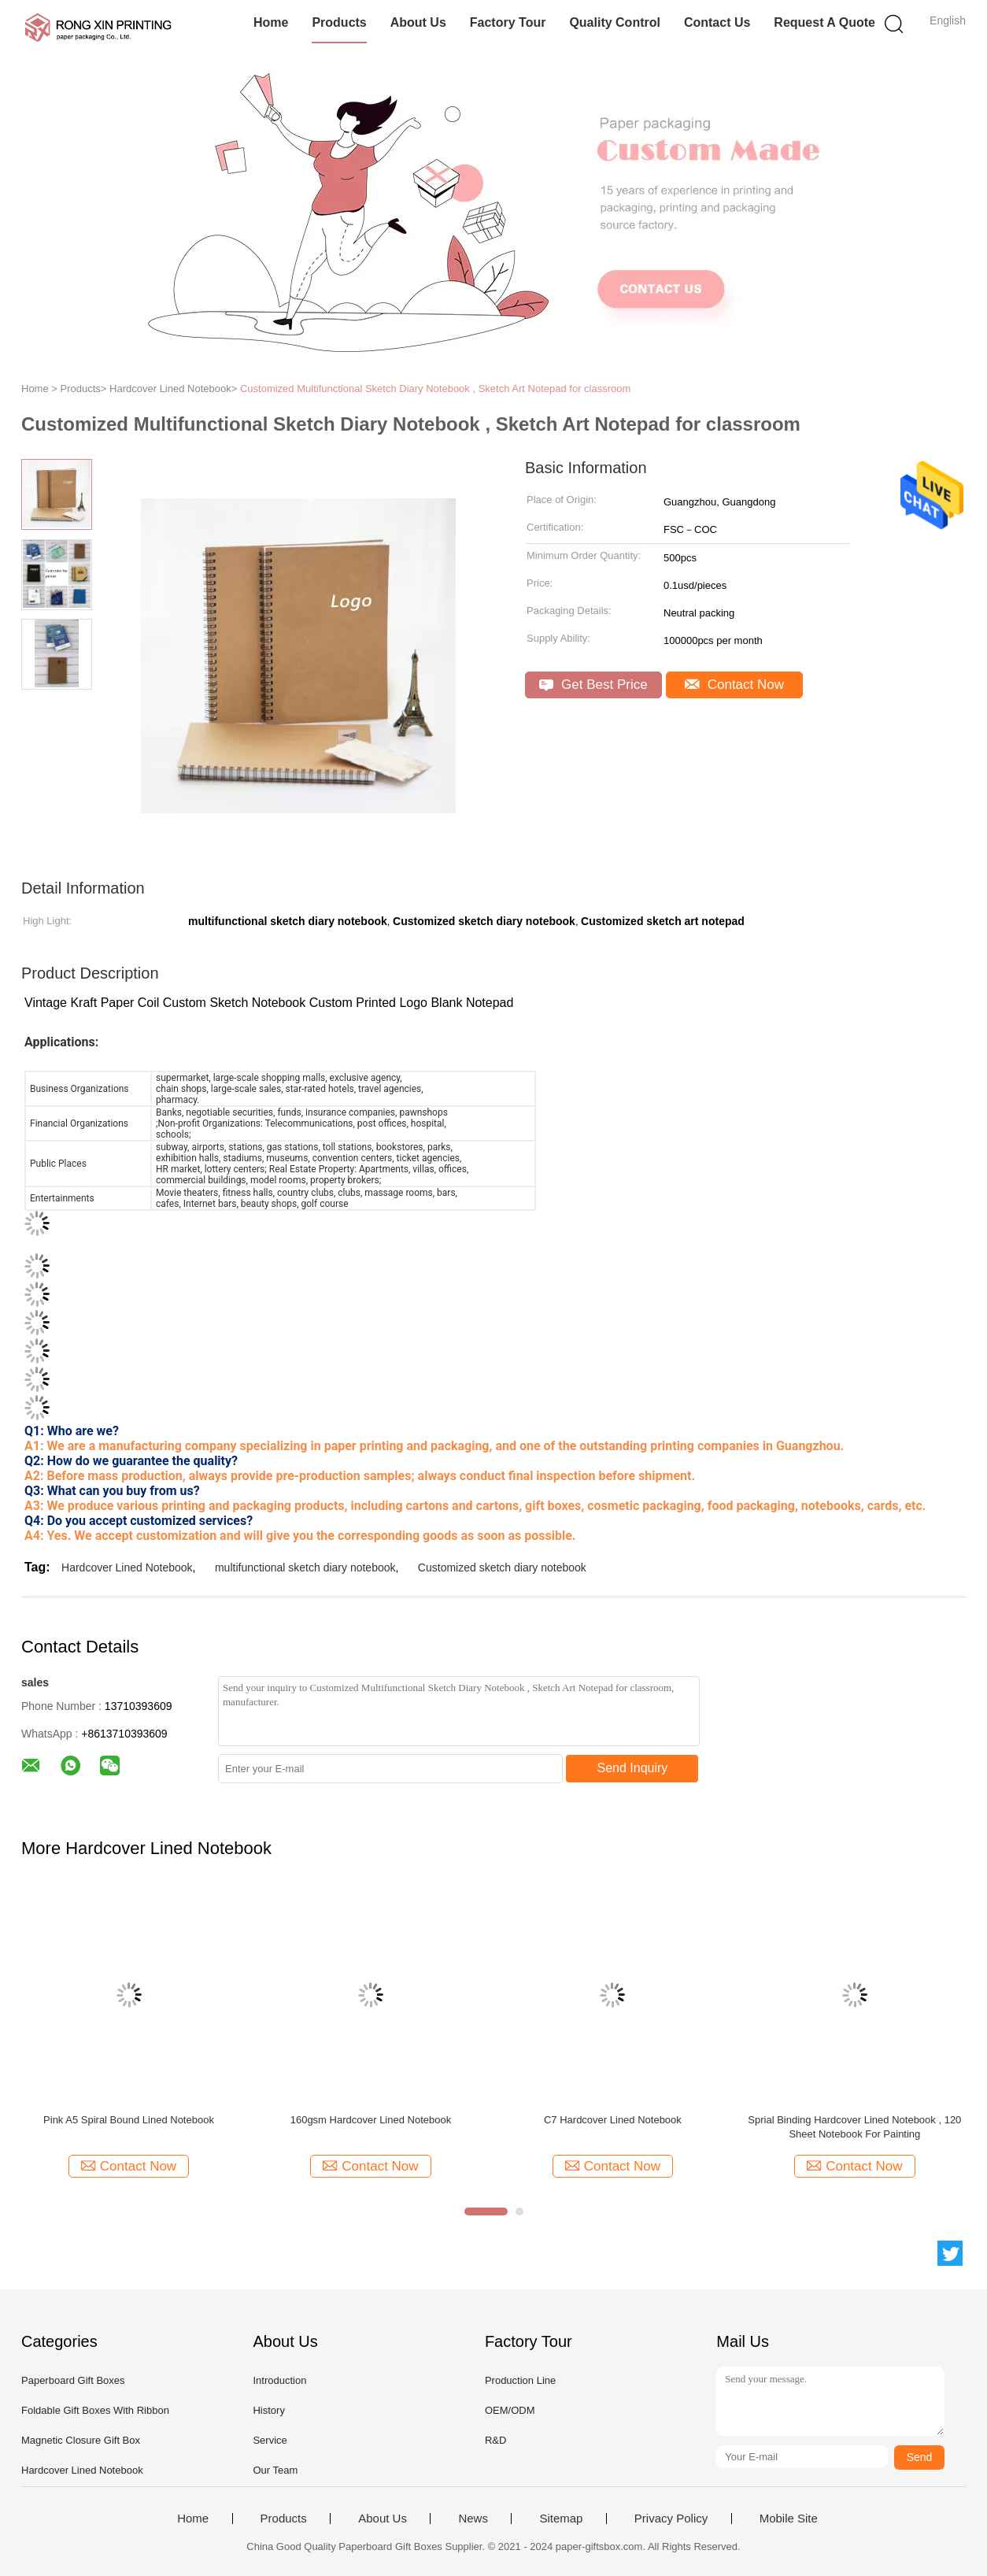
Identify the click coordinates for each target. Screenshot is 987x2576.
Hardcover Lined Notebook (127, 1567)
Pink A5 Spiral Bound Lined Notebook (128, 2120)
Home (270, 22)
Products (339, 22)
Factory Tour (508, 22)
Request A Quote (824, 22)
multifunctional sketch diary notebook (305, 1567)
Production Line (520, 2380)
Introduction (279, 2380)
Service (269, 2440)
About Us (418, 22)
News (473, 2518)
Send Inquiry (632, 1768)
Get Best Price (593, 684)
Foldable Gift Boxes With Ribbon (95, 2410)
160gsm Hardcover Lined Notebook (371, 2120)
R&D (495, 2440)
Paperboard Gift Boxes (73, 2380)
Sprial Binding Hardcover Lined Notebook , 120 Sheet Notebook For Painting (854, 2127)
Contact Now (734, 684)
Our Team (275, 2470)
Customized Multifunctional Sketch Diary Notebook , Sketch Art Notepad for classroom (435, 388)
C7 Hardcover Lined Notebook (613, 2120)
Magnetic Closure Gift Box (80, 2440)
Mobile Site (789, 2518)
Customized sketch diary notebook (502, 1567)
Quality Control (614, 22)
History (268, 2410)
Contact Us (717, 22)
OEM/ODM (510, 2410)
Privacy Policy (671, 2518)
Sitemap (560, 2518)
